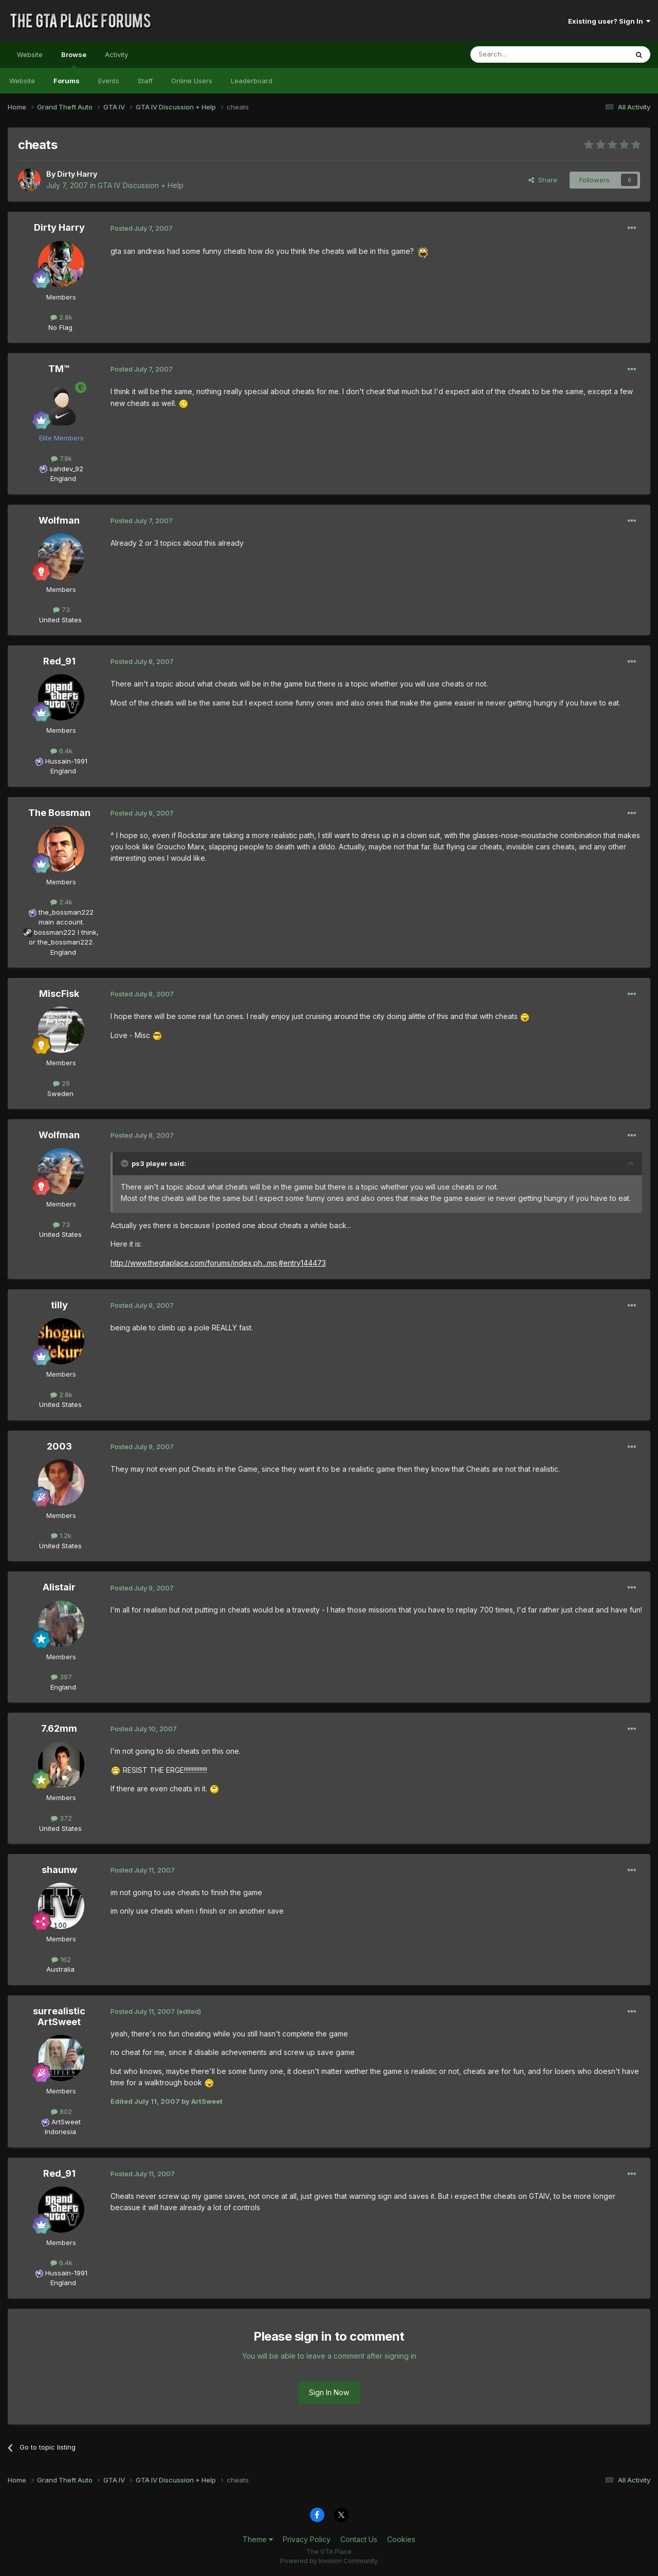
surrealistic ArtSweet (59, 2017)
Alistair (59, 1587)
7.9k (61, 458)
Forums (66, 81)
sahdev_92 (66, 469)
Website (30, 54)
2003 (59, 1446)
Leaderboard (251, 81)
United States (60, 620)
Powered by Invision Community (329, 2561)
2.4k (61, 902)
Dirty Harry (77, 174)
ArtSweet (66, 2122)
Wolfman (59, 520)
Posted (142, 228)
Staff (145, 81)
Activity (116, 54)
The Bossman (59, 812)
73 (61, 609)
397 (61, 1677)
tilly (59, 1305)
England (60, 478)
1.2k (61, 1535)
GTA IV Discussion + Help (141, 185)
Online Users (191, 81)
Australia (60, 1969)
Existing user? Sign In (609, 21)
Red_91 (59, 661)
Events (108, 81)
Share (542, 180)
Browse (73, 59)
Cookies (401, 2539)
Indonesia (60, 2131)
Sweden (60, 1093)
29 (61, 1083)
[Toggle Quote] (125, 1163)
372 (61, 1818)
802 (61, 2111)
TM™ (59, 368)
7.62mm (59, 1728)
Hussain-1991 (66, 761)
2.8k (61, 317)
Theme (258, 2539)
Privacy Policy (307, 2539)
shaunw (59, 1869)
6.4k (61, 751)
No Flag (60, 327)
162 (61, 1959)
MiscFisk (59, 993)
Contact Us (358, 2539)
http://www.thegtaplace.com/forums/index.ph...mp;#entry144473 (218, 1262)
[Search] (522, 54)
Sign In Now (329, 2392)
